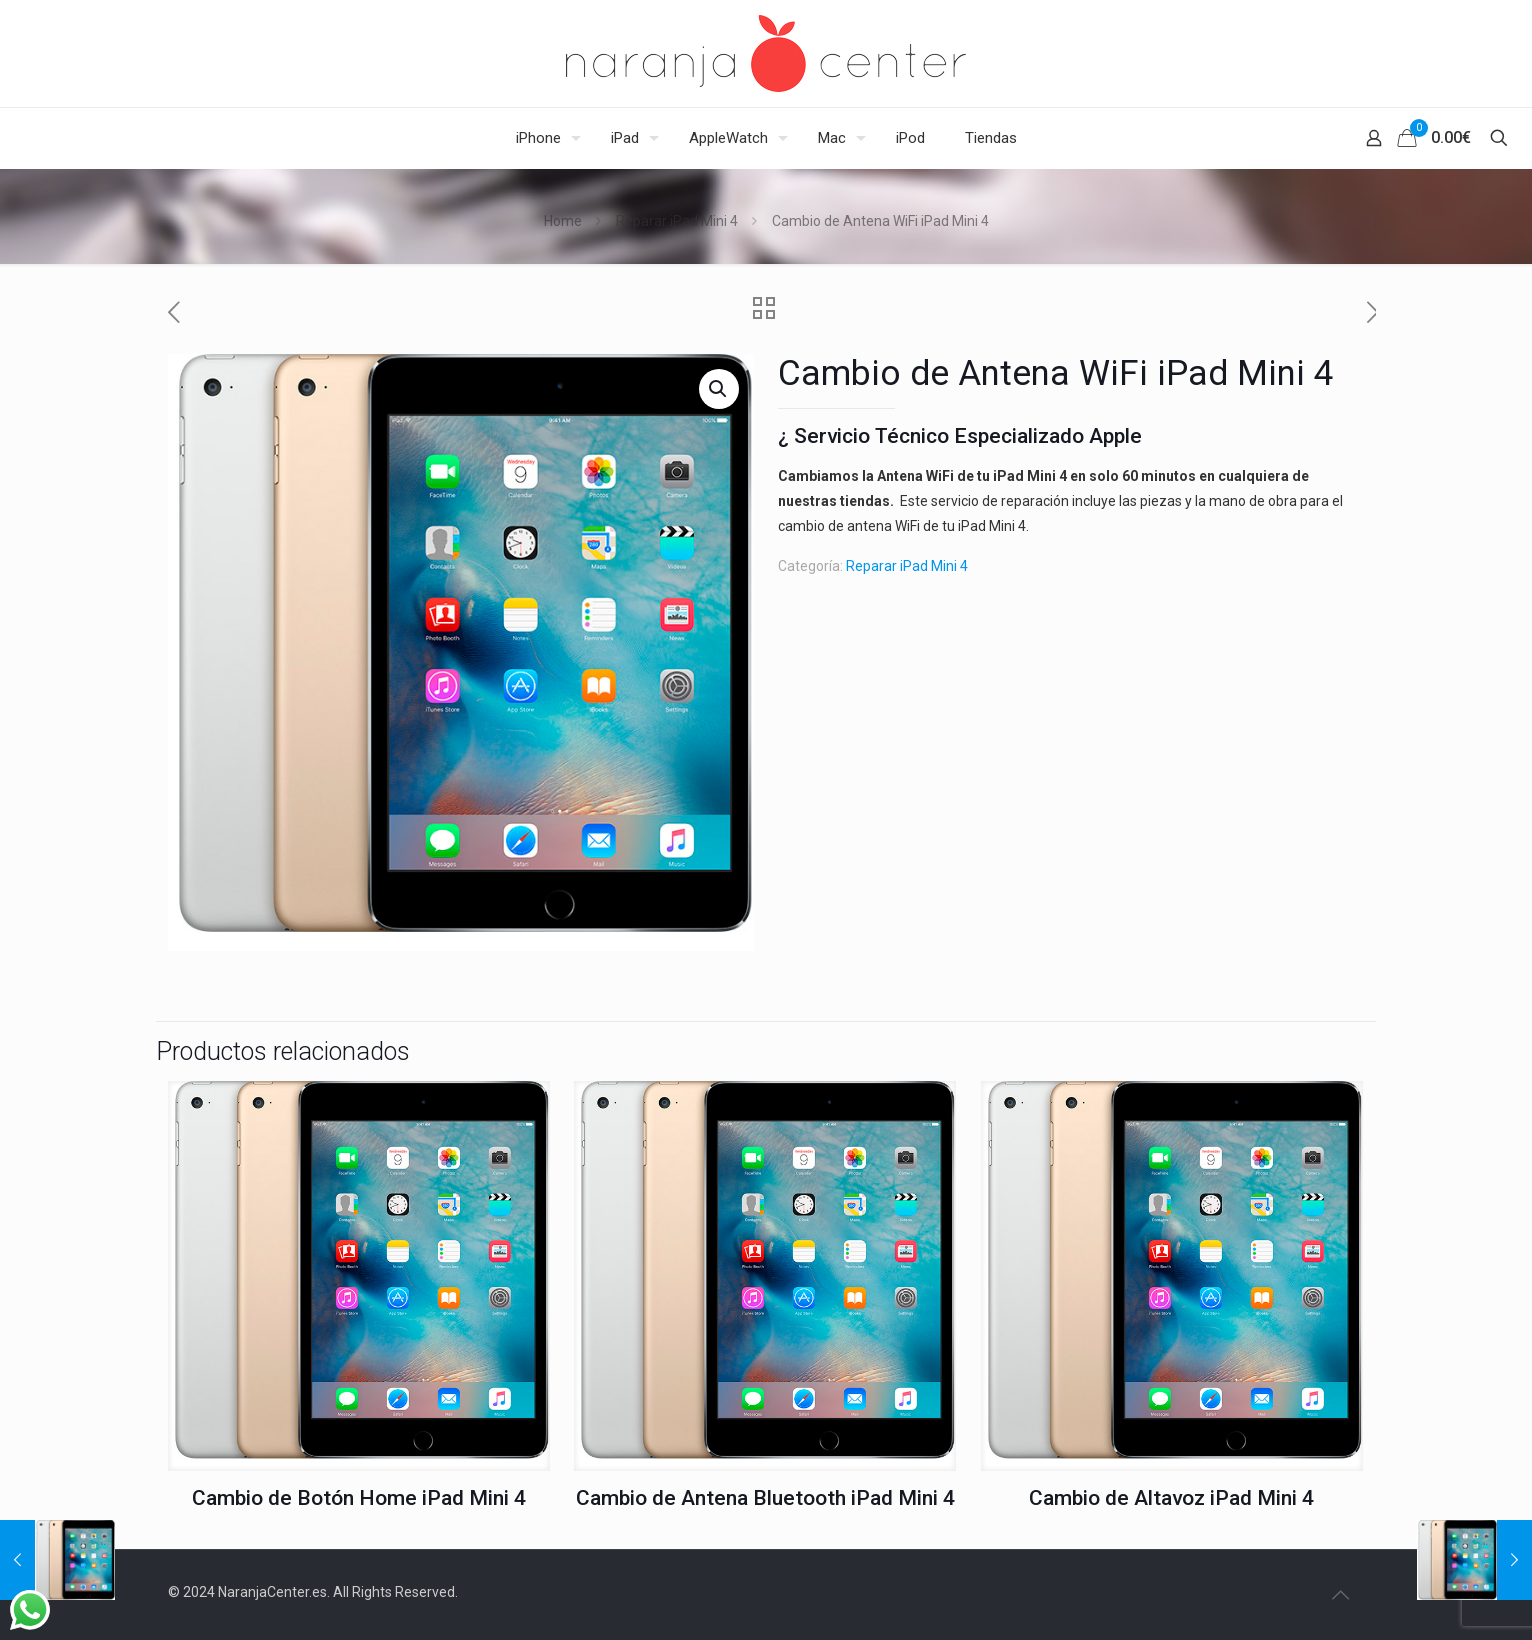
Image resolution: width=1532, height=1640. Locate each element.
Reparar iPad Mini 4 (677, 221)
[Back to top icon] (1340, 1595)
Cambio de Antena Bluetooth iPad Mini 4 (765, 1498)
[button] (719, 389)
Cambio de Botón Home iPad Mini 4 (359, 1498)
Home (563, 221)
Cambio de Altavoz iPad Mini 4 (1171, 1498)
